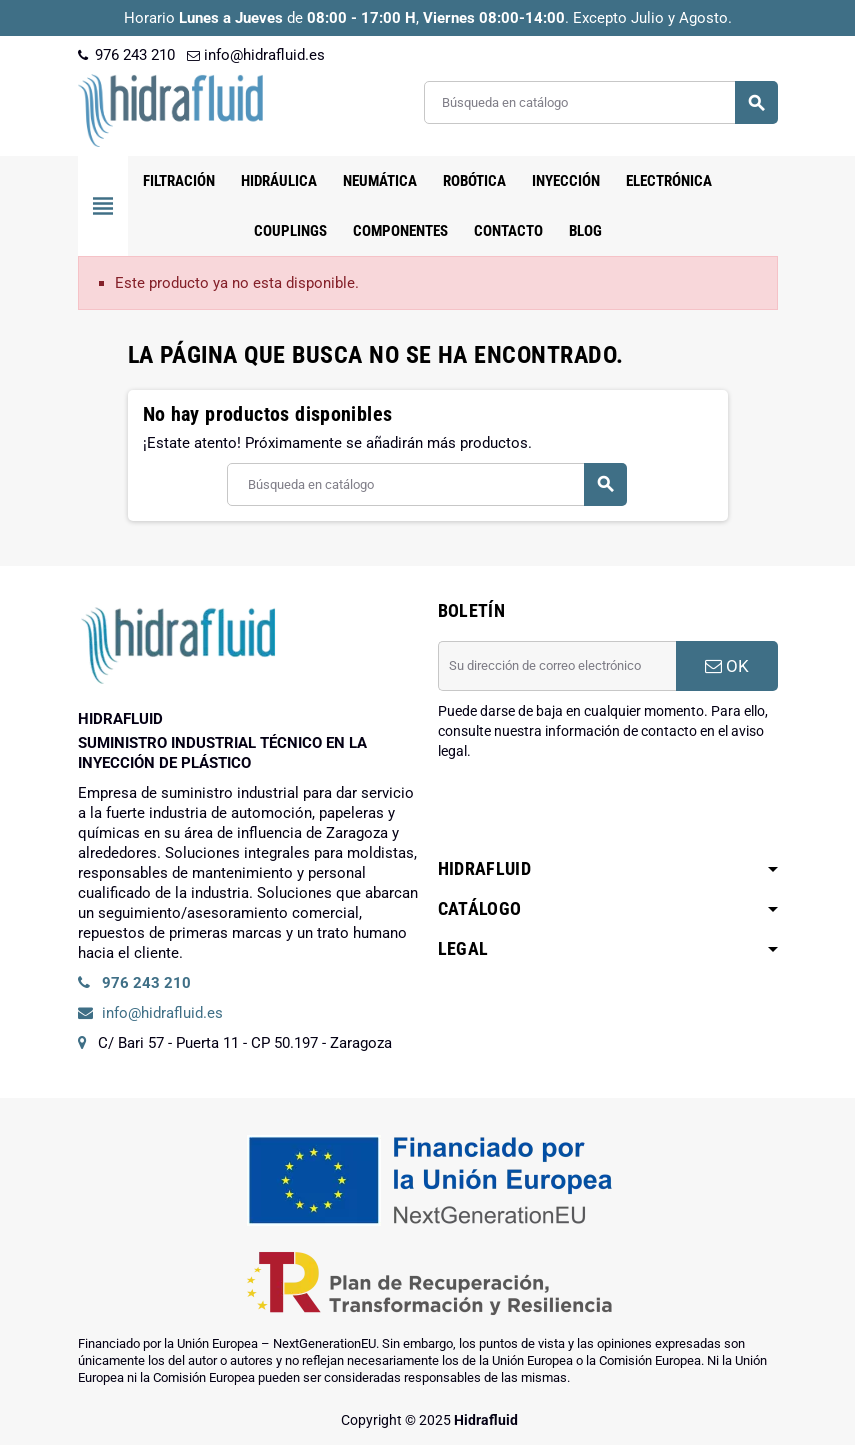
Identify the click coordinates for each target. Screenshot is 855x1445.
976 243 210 (126, 55)
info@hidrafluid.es (256, 55)
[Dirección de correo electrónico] (557, 666)
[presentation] (590, 812)
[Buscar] (600, 102)
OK (727, 666)
